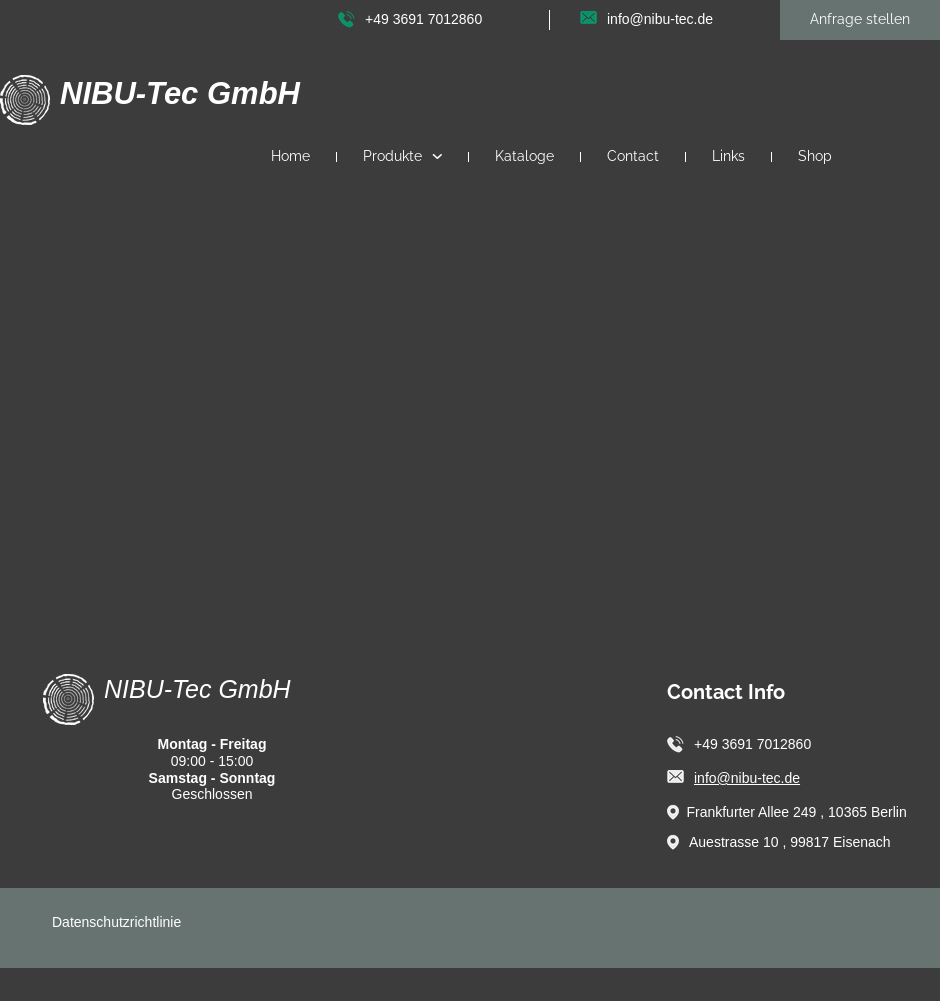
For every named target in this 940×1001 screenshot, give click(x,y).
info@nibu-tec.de (747, 778)
